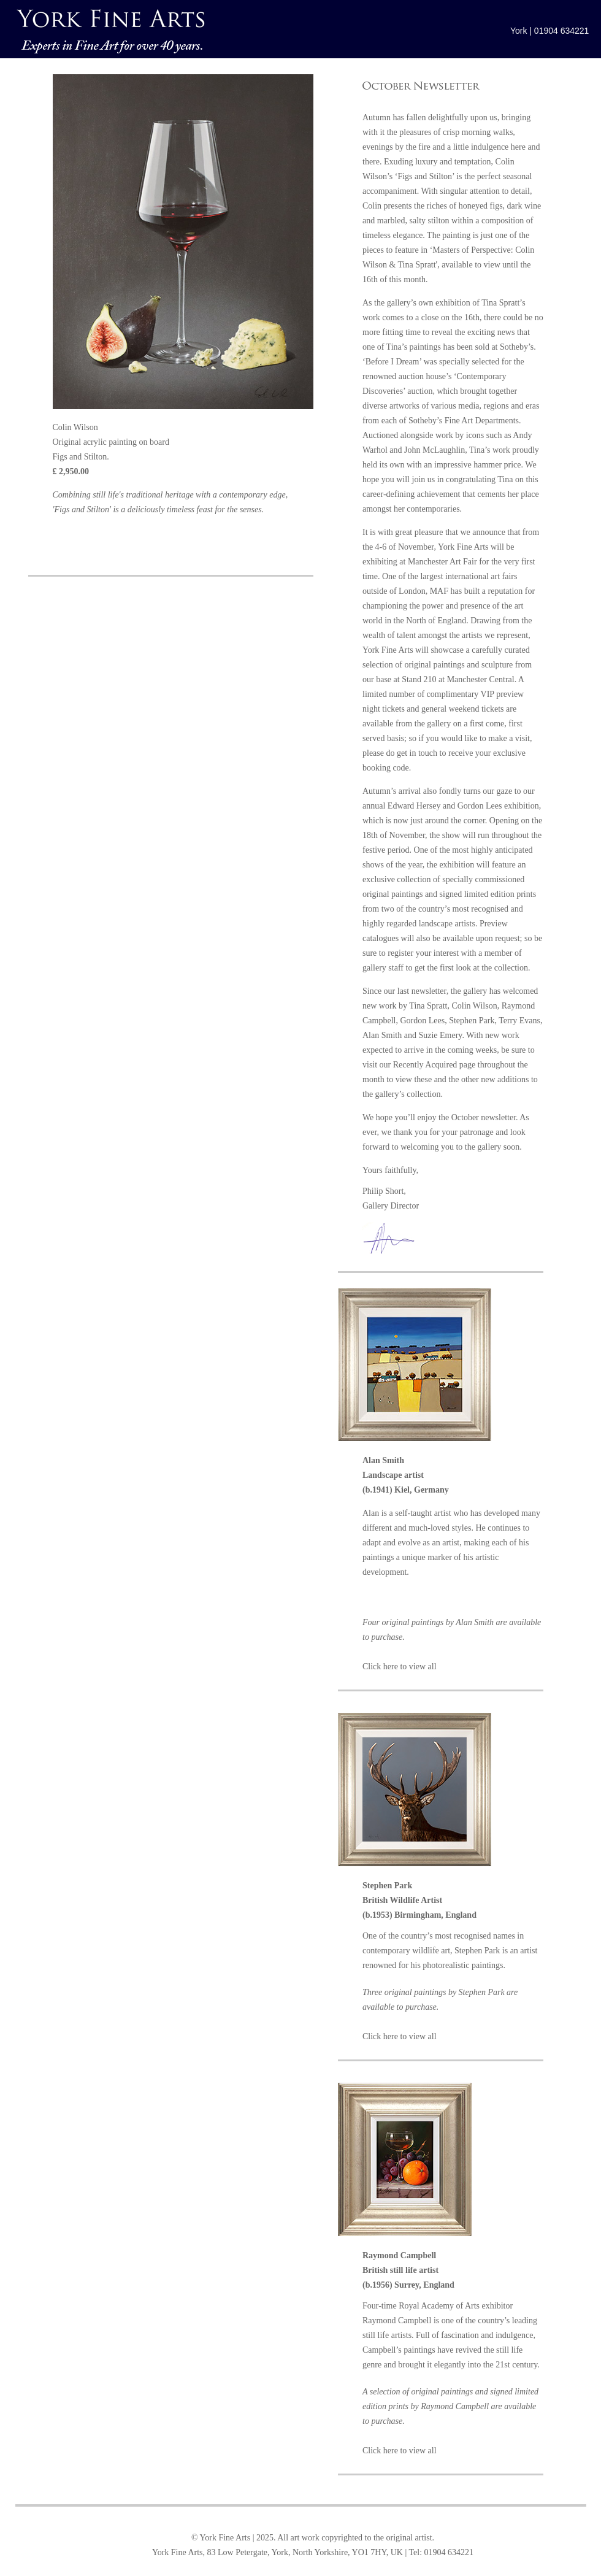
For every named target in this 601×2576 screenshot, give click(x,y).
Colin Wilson (474, 1005)
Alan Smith (382, 1035)
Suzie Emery (440, 1035)
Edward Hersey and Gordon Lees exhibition (463, 805)
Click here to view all (399, 1666)
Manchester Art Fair (442, 561)
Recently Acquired (425, 1064)
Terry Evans (519, 1020)
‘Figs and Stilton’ (424, 176)
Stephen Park (471, 1020)
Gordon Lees (422, 1020)
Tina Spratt (428, 1005)
